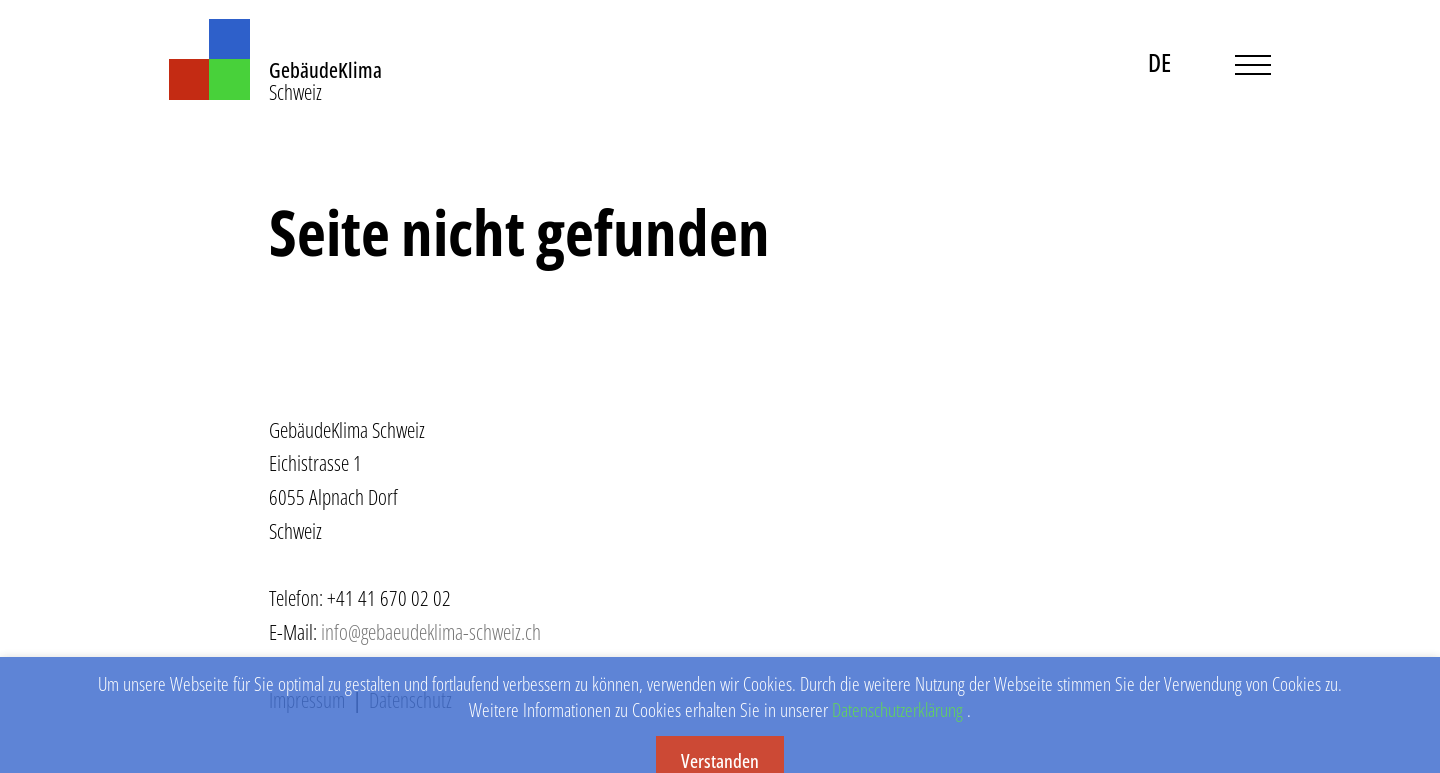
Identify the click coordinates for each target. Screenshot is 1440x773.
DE (1159, 62)
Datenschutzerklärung (897, 723)
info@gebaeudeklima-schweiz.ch (431, 631)
